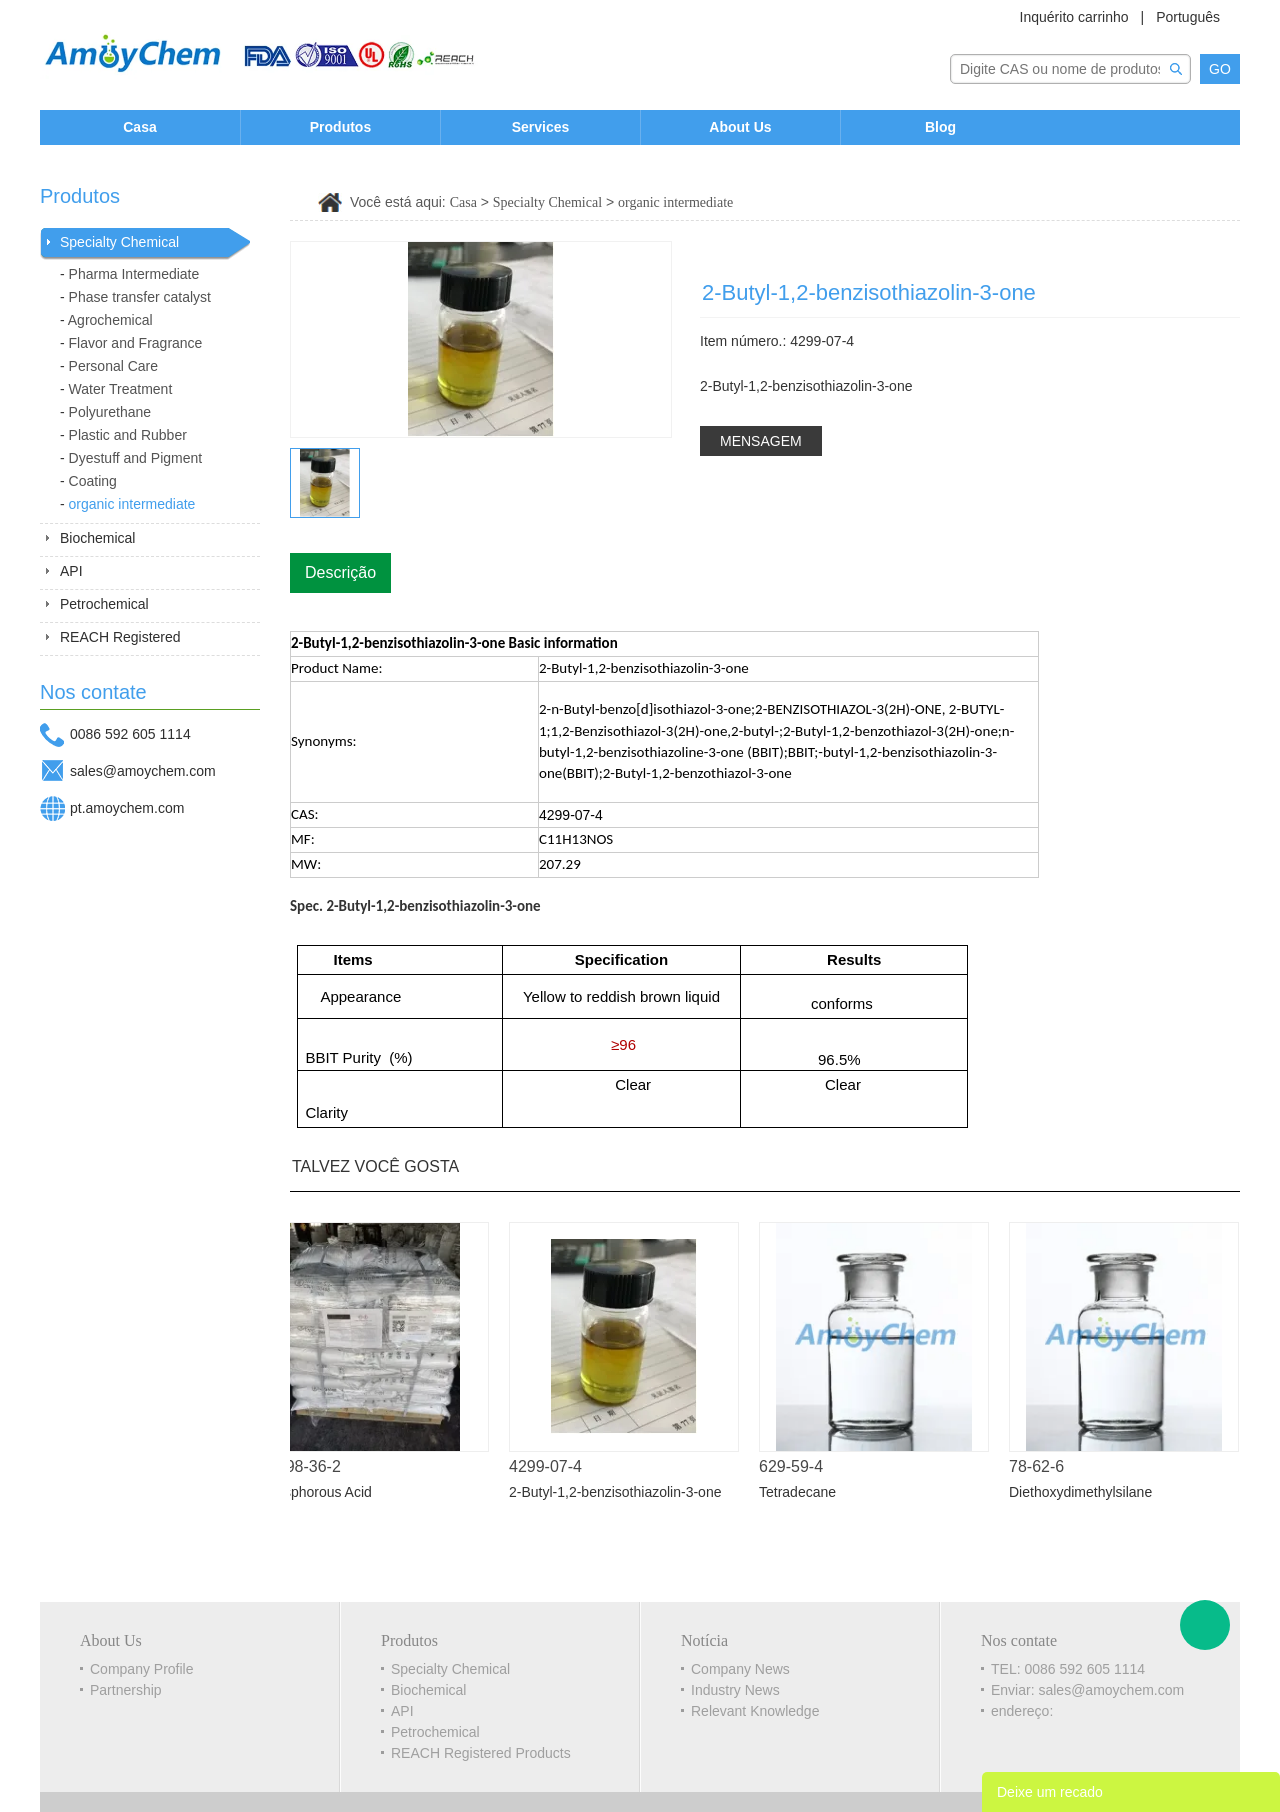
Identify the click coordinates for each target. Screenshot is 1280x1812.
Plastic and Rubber (128, 435)
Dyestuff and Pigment (136, 458)
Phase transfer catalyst (140, 297)
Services (541, 127)
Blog (940, 127)
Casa (139, 127)
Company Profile (142, 1669)
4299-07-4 (551, 1466)
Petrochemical (104, 604)
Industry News (735, 1690)
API (71, 571)
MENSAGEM (761, 441)
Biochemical (97, 538)
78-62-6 (1042, 1466)
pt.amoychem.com (127, 808)
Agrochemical (110, 320)
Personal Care (114, 366)
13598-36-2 (306, 1466)
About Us (740, 127)
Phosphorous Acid (321, 1492)
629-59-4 (797, 1466)
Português (1188, 17)
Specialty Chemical (119, 242)
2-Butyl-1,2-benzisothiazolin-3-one (621, 1492)
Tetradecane (803, 1492)
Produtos (340, 127)
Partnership (126, 1690)
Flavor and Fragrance (136, 343)
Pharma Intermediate (134, 274)
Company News (740, 1669)
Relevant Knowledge (755, 1711)
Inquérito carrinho (1074, 17)
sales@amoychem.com (143, 771)
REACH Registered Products (481, 1753)
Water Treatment (121, 389)
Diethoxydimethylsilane (1086, 1492)
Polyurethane (110, 412)
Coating (93, 481)
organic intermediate (132, 504)
